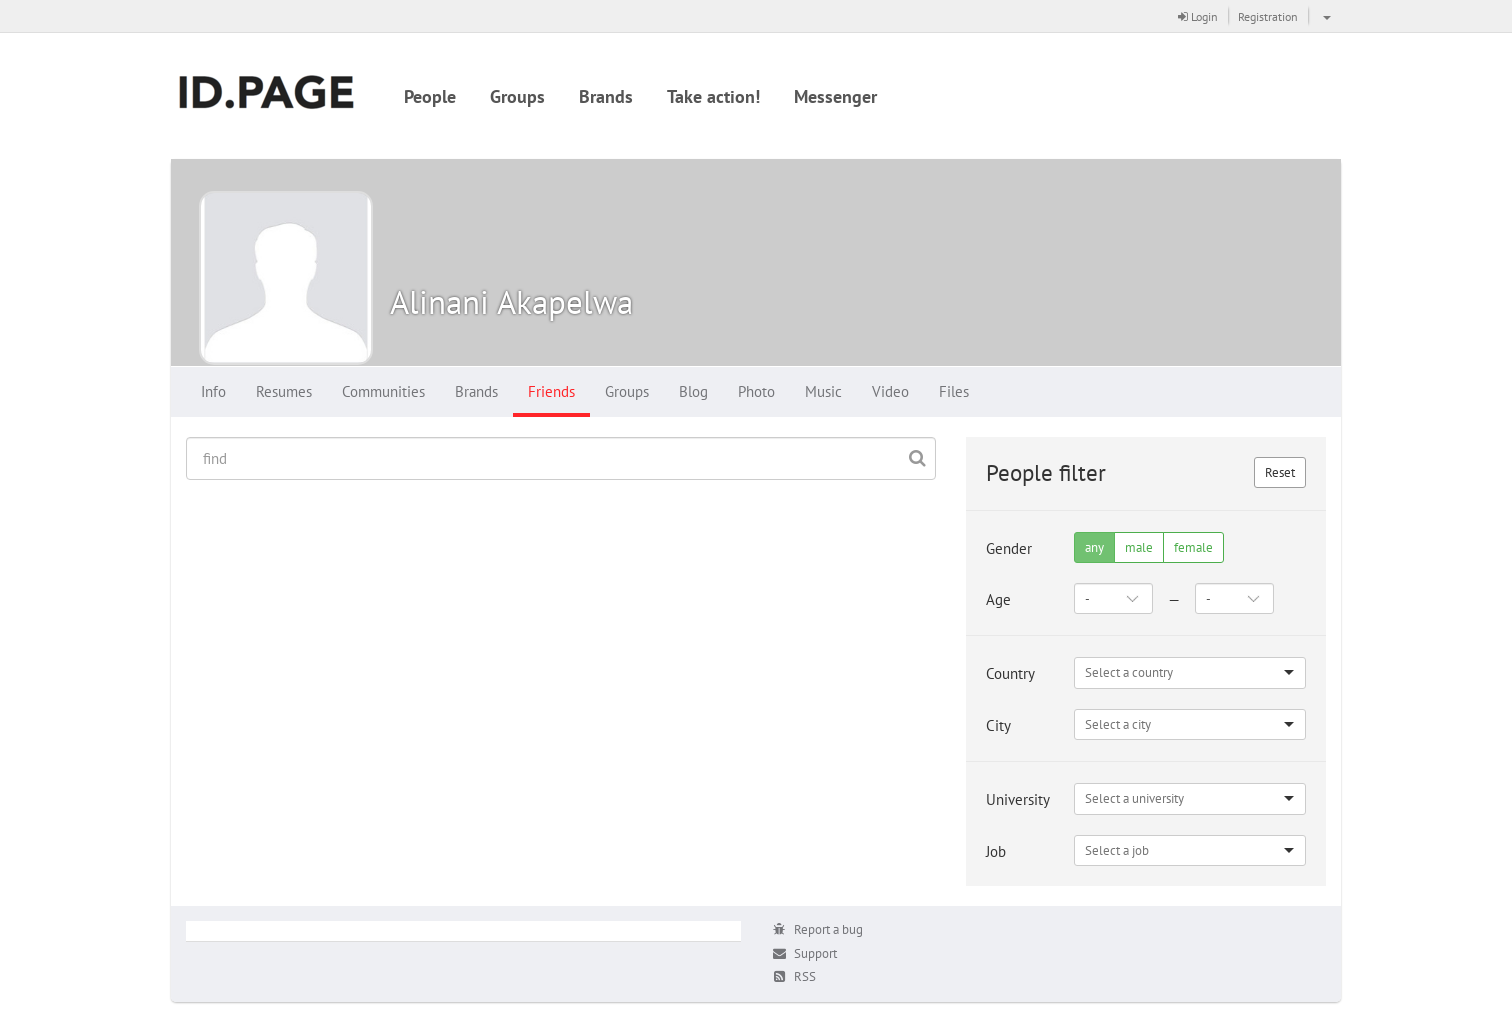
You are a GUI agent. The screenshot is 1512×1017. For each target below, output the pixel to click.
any (1094, 547)
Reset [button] (1280, 472)
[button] (1324, 16)
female (1193, 547)
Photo (756, 391)
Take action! (713, 96)
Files (954, 391)
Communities (383, 391)
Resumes (284, 391)
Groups (517, 96)
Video (890, 391)
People (430, 96)
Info (213, 391)
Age (998, 599)
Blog (693, 391)
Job (996, 851)
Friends (551, 391)
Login (1198, 16)
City (998, 725)
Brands (606, 96)
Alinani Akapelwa (511, 301)
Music (823, 391)
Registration (1268, 16)
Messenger (835, 96)
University (1018, 799)
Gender (1009, 548)
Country (1010, 673)
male (1139, 547)
